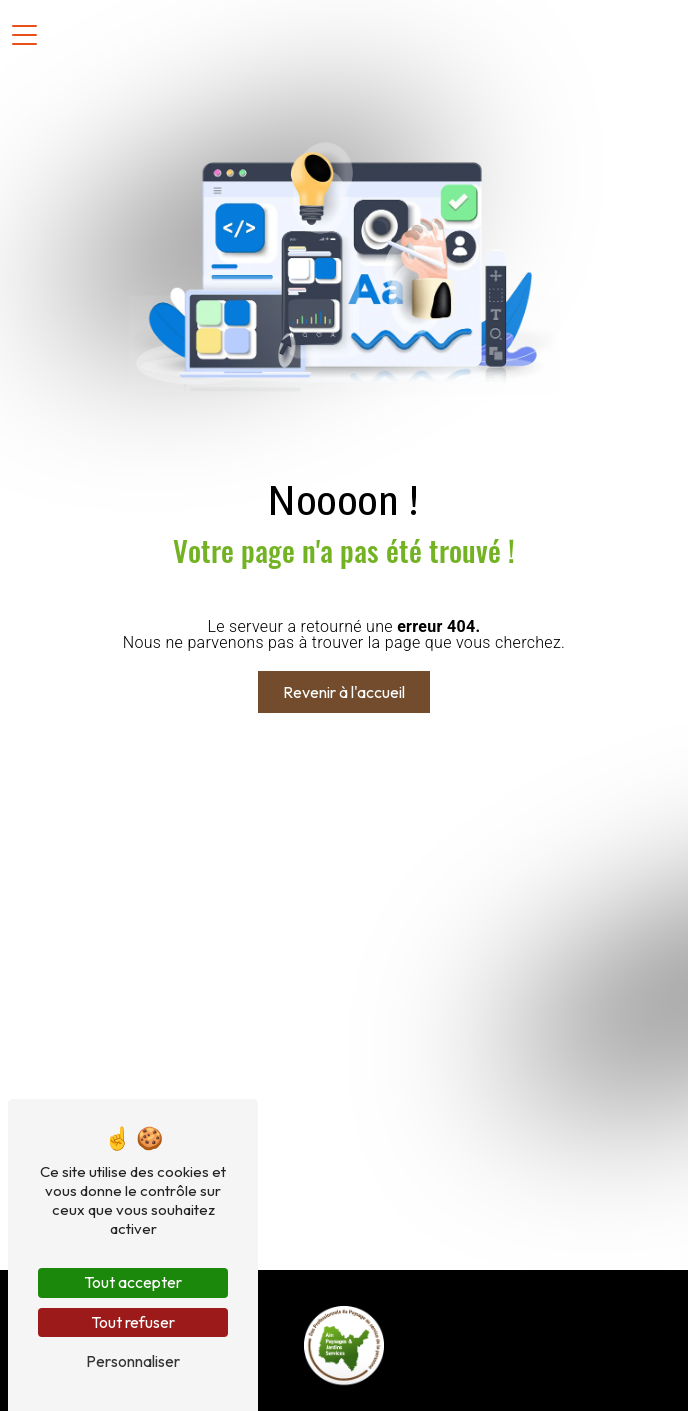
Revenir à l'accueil (344, 692)
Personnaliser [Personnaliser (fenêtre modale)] (133, 1361)
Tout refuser (133, 1322)
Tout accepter (133, 1282)
